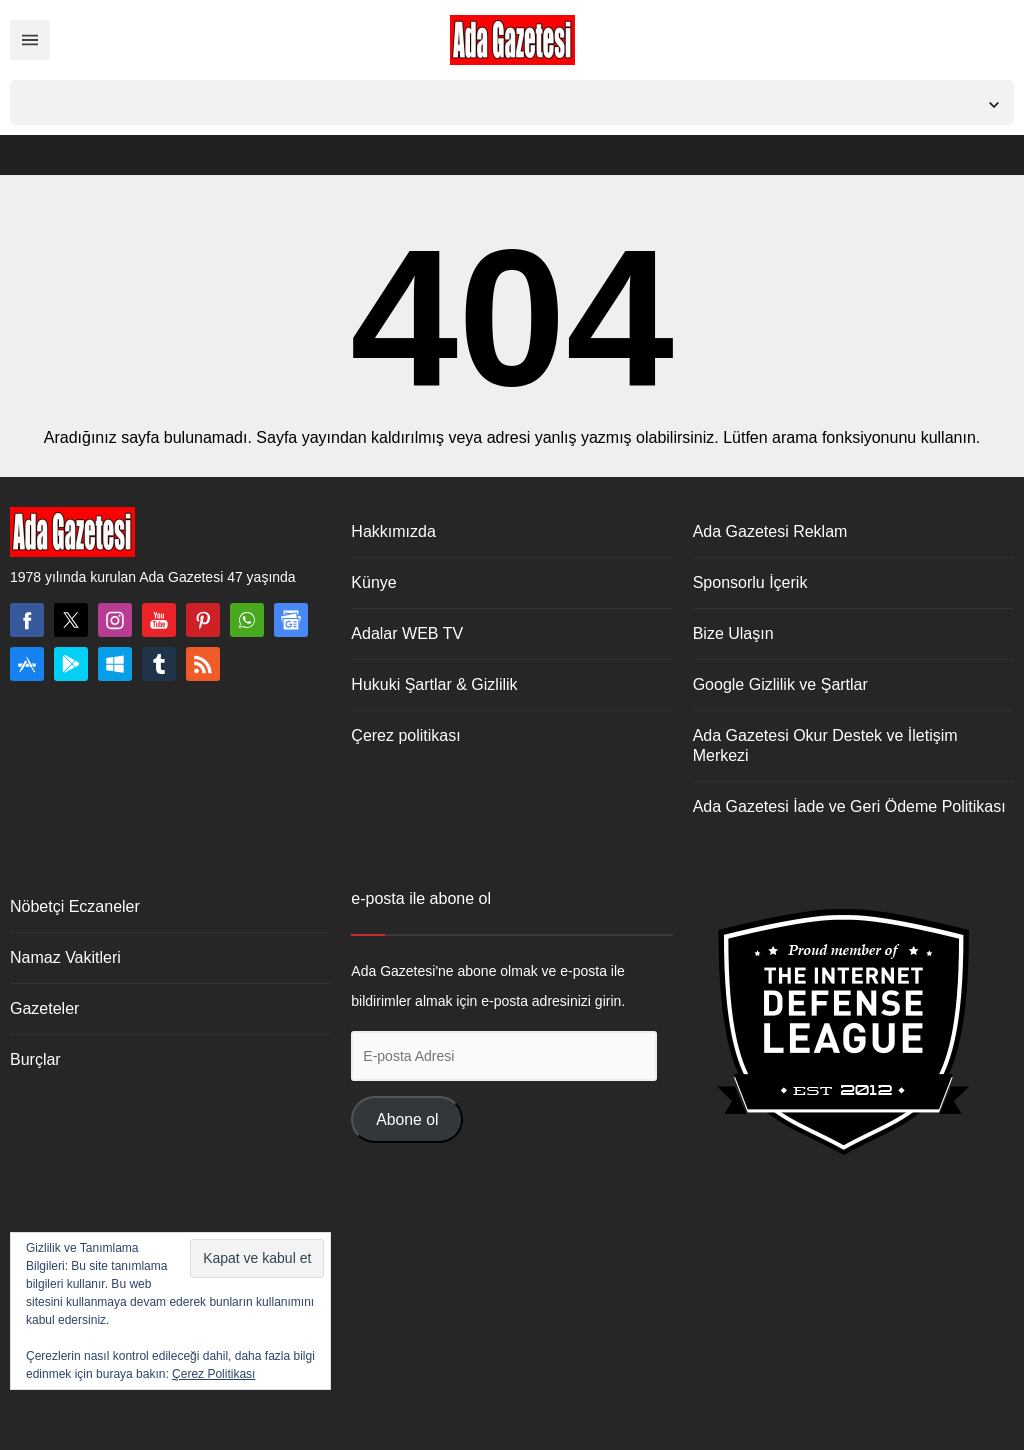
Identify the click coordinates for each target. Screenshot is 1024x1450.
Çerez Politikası (213, 1374)
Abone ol (407, 1119)
